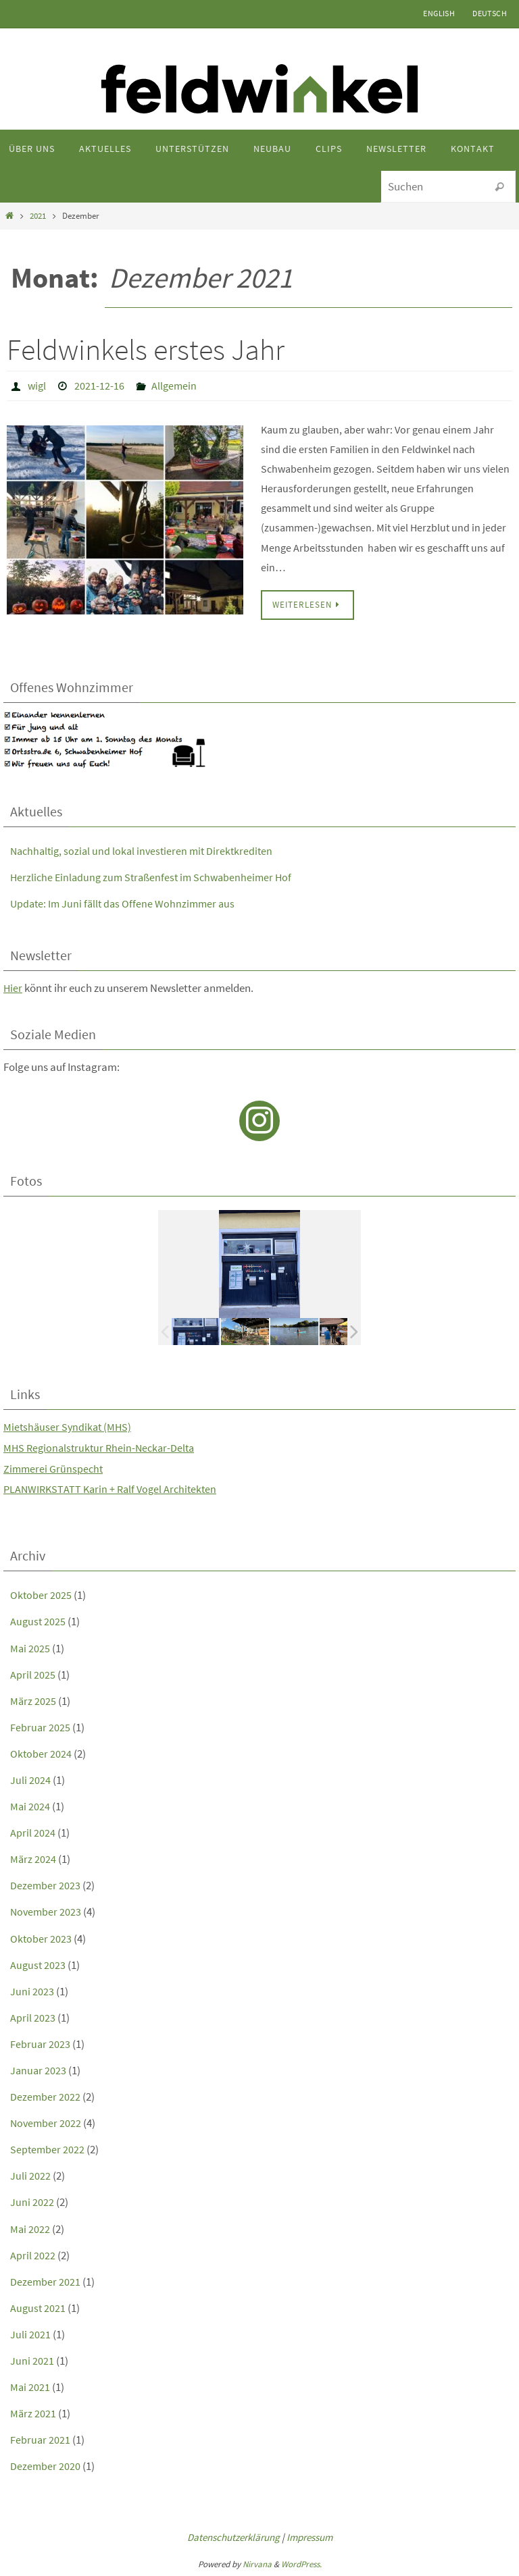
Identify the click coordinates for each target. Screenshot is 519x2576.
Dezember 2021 (45, 2280)
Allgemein (174, 385)
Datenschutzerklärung (233, 2536)
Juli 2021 (30, 2333)
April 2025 (32, 1673)
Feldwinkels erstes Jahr (146, 349)
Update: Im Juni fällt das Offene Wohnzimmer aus (125, 902)
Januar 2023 (39, 2069)
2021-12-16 (99, 385)
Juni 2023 (32, 1990)
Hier (13, 987)
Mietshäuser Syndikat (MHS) (69, 1426)
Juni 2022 (32, 2201)
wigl (37, 385)
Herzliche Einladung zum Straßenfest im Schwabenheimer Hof (156, 876)
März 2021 (33, 2412)
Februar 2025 (40, 1726)
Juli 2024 (30, 1779)
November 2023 (46, 1910)
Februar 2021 (40, 2439)
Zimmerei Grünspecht (54, 1468)
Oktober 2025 (41, 1594)
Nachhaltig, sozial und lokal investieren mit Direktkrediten (146, 850)
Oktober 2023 (41, 1937)
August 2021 (38, 2307)
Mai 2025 (30, 1647)
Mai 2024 (30, 1805)
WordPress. (301, 2563)
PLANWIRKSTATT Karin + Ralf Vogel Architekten (113, 1488)
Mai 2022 (30, 2228)
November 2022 (46, 2122)
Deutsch (489, 13)
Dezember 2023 (45, 1884)
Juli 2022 (30, 2174)
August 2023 (38, 1964)
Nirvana (257, 2563)
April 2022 (32, 2254)
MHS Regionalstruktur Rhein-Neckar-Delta (102, 1447)
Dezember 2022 (45, 2095)
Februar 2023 (40, 2043)
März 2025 (33, 1700)
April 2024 (32, 1831)
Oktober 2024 (41, 1752)
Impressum (309, 2536)
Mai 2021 (30, 2386)
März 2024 (33, 1858)
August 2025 (38, 1620)
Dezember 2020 (45, 2465)
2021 (38, 215)
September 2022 (48, 2148)
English (439, 13)
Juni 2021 (32, 2359)
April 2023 (32, 2016)
